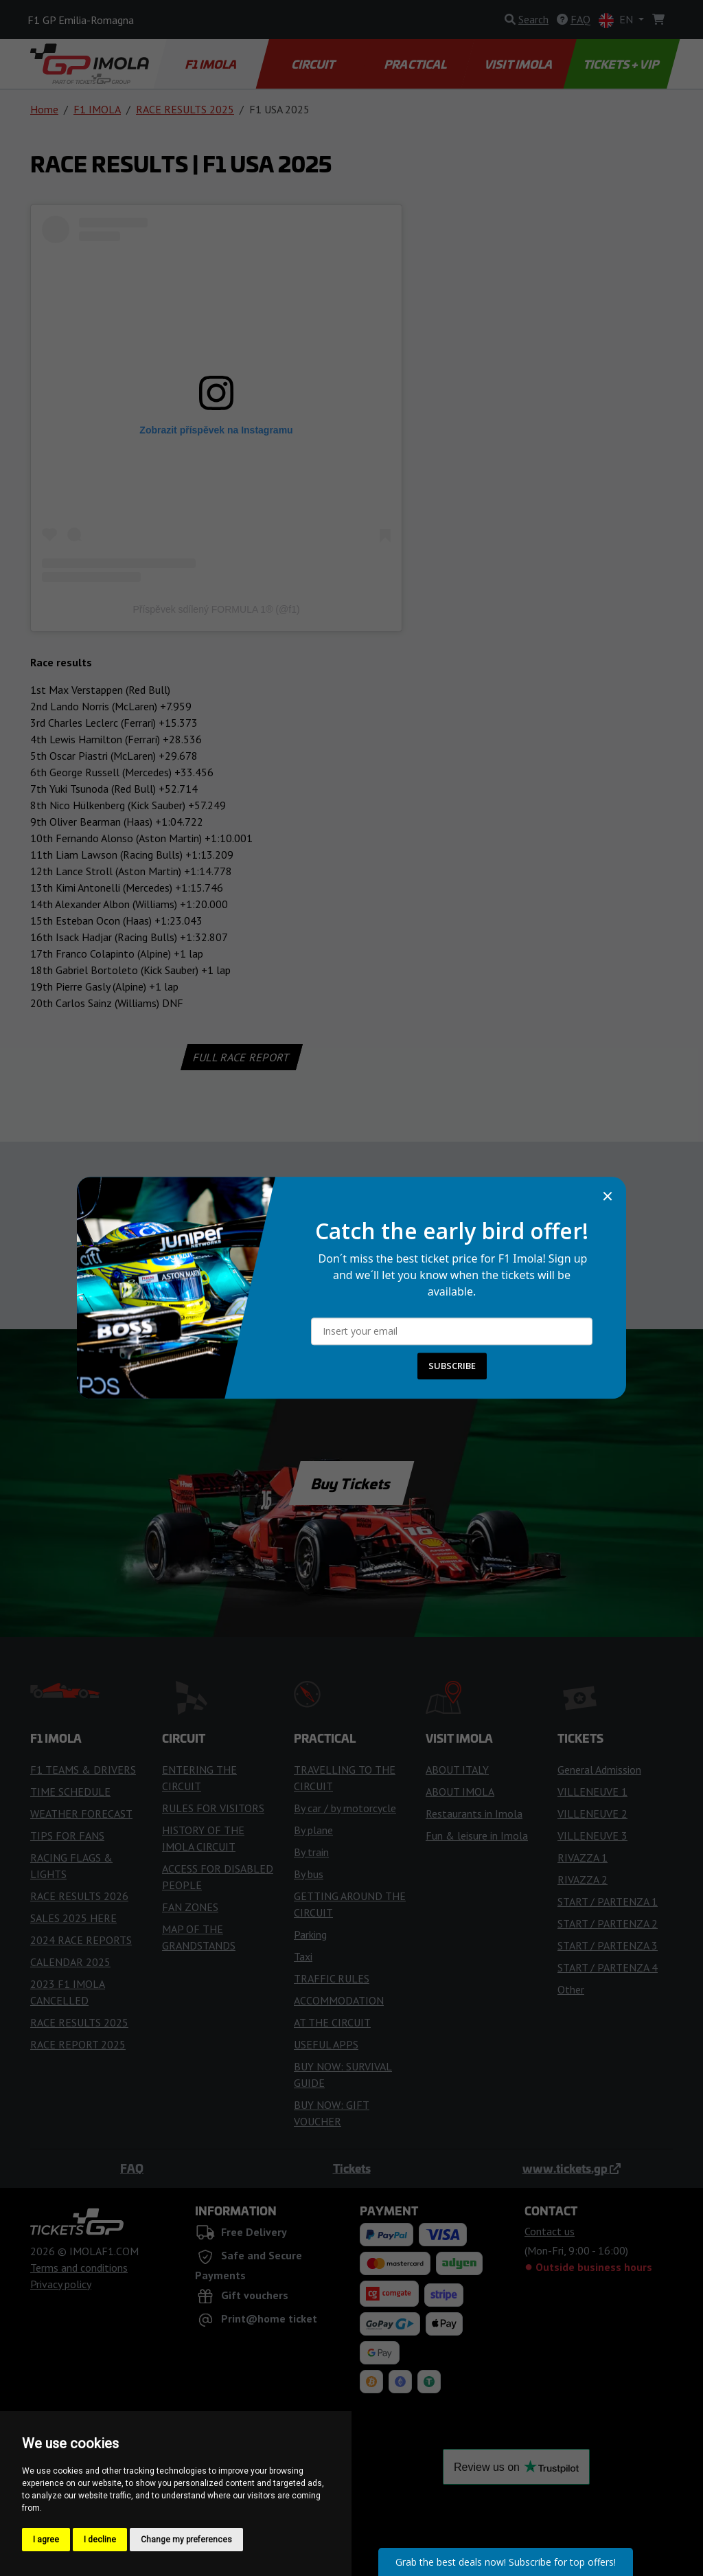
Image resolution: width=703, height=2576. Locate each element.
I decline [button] (100, 2539)
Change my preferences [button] (186, 2539)
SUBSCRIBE (452, 1366)
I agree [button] (46, 2539)
